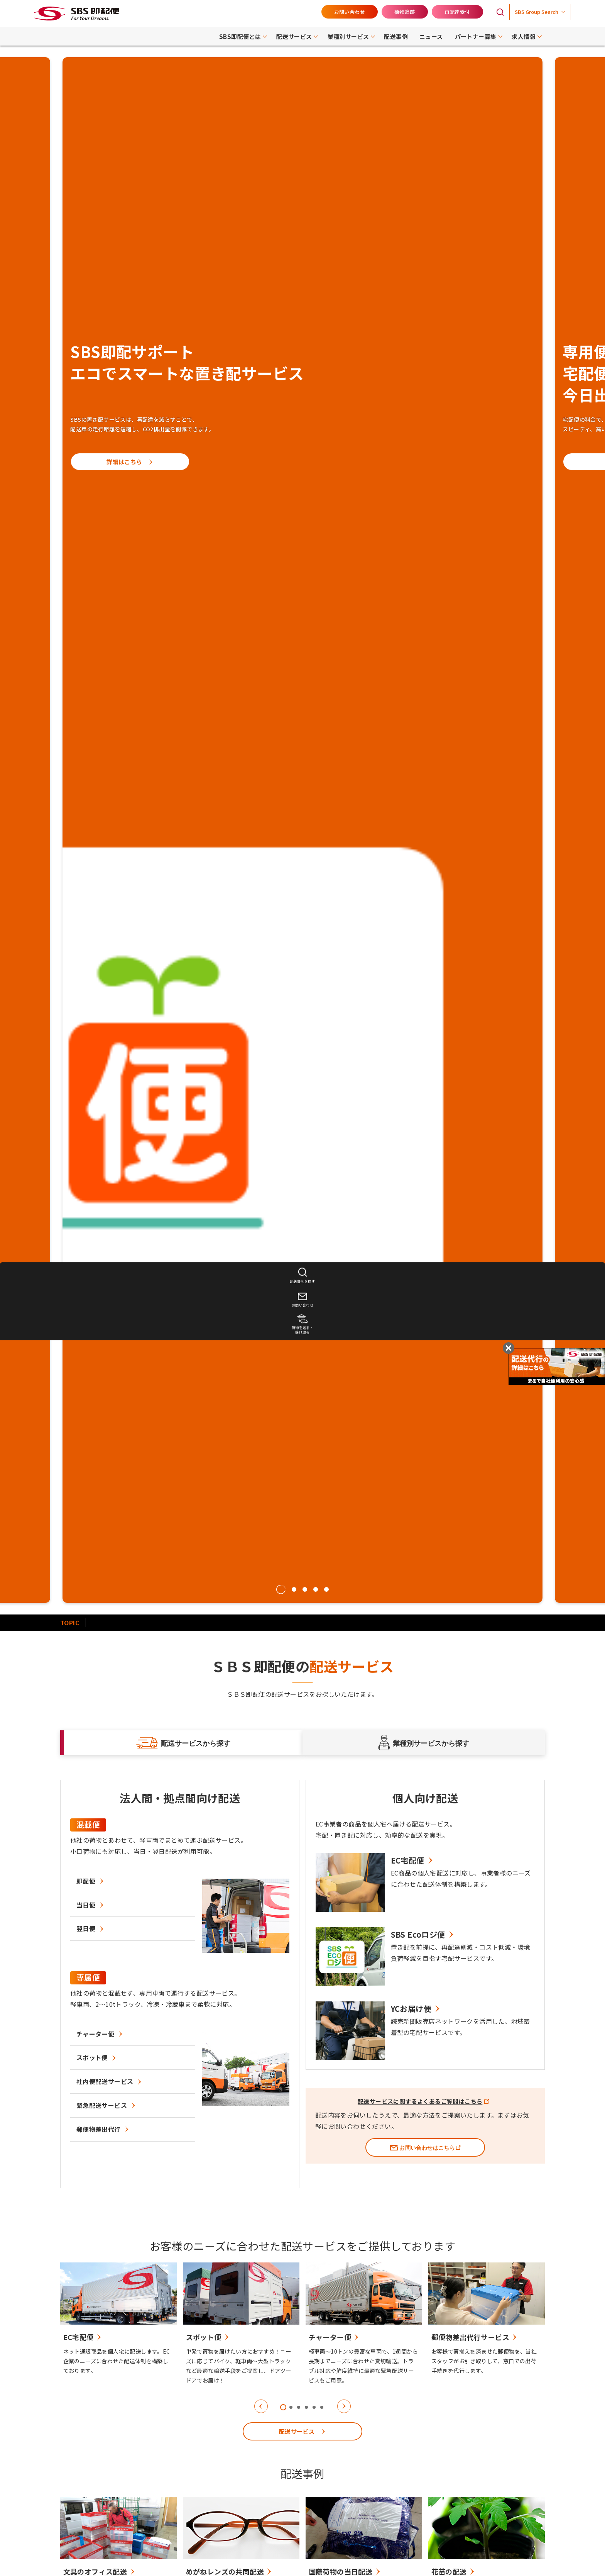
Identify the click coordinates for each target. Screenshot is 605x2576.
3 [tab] (304, 1589)
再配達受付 (457, 11)
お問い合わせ (349, 11)
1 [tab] (281, 1589)
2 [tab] (294, 1589)
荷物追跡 (404, 11)
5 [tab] (326, 1589)
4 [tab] (315, 1589)
